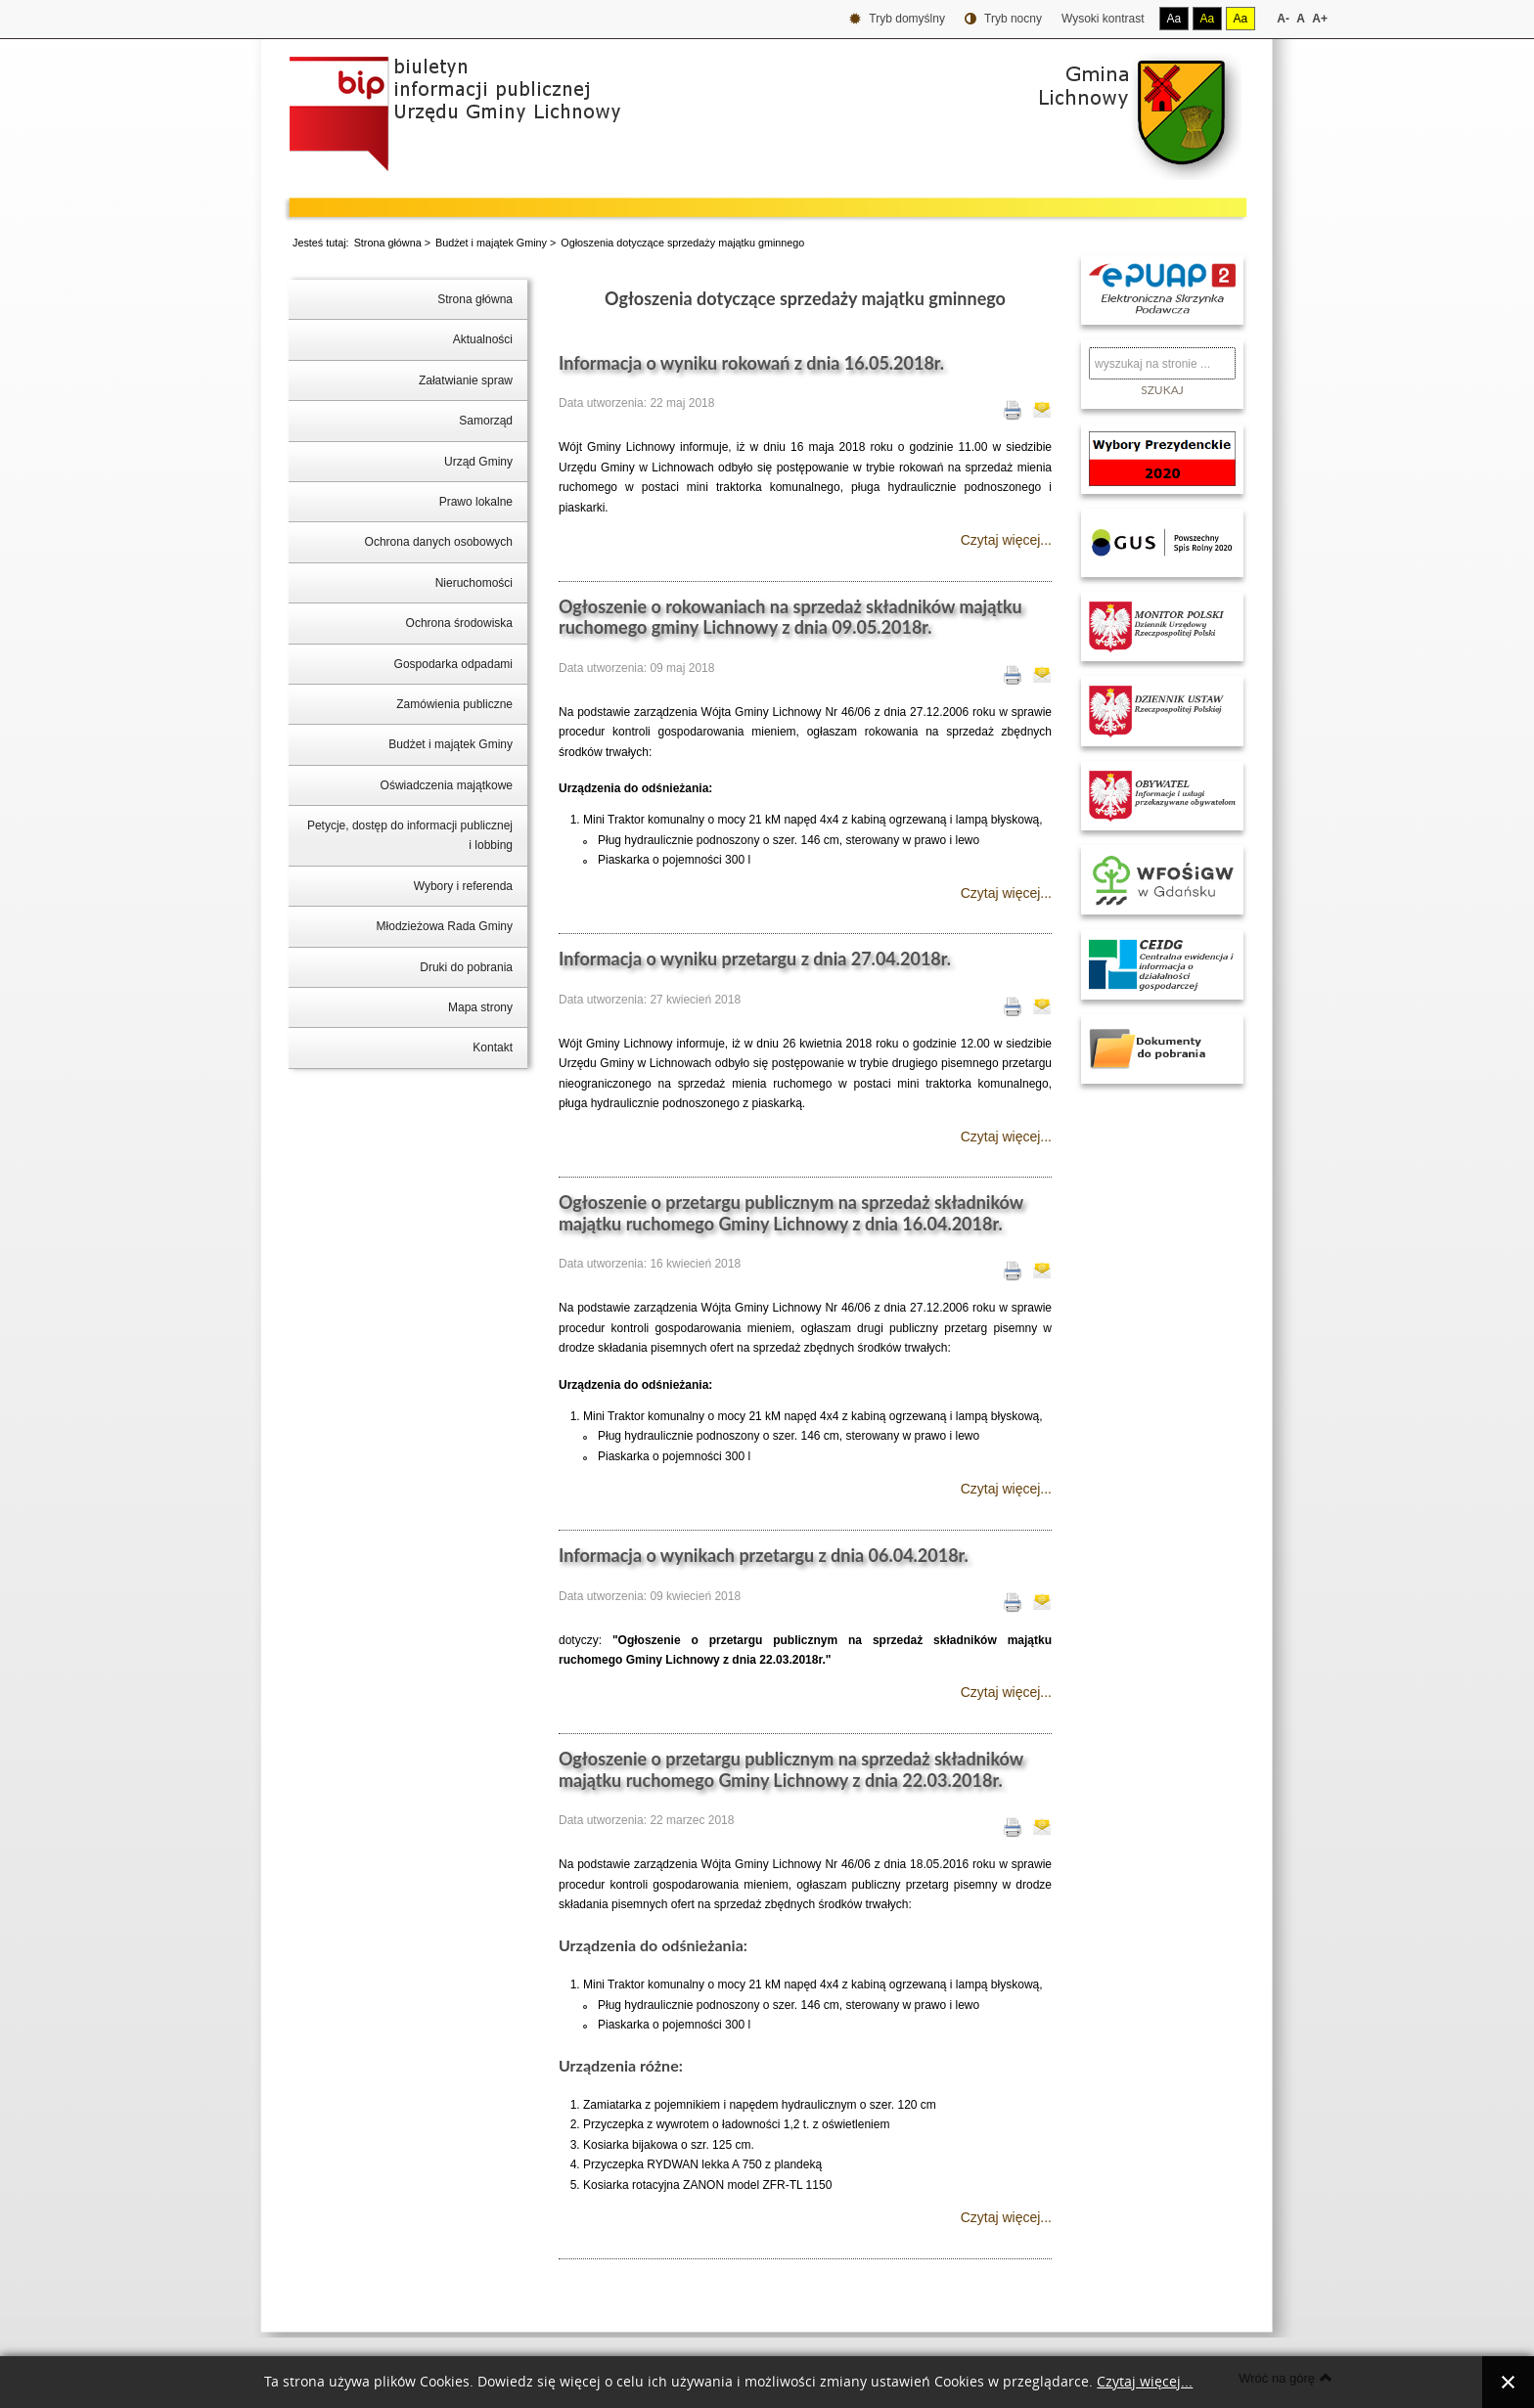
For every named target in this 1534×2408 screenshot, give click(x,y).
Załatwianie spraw (466, 380)
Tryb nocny (1003, 19)
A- (1283, 18)
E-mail (1042, 410)
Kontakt (493, 1047)
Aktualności (483, 339)
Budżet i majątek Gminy (491, 242)
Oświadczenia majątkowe (447, 785)
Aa (1174, 18)
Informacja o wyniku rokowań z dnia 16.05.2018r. (751, 363)
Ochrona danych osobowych (439, 542)
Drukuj (1012, 410)
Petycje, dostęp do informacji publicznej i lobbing (410, 835)
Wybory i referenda (463, 886)
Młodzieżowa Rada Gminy (445, 926)
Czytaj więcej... (1006, 540)
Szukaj (1162, 389)
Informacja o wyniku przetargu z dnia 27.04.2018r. (755, 958)
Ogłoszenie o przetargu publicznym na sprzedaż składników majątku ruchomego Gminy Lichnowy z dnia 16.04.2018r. (791, 1212)
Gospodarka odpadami (453, 664)
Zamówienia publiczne (454, 704)
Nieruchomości (474, 583)
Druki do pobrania (466, 967)
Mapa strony (480, 1007)
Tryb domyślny (897, 19)
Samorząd (486, 420)
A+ (1320, 18)
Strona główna (388, 242)
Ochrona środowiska (459, 623)
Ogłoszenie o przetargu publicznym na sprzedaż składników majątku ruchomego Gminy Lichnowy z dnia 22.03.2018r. (791, 1769)
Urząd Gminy (478, 461)
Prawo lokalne (476, 502)
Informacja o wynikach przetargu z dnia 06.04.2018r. (764, 1555)
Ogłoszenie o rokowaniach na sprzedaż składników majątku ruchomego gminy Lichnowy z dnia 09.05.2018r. (790, 617)
